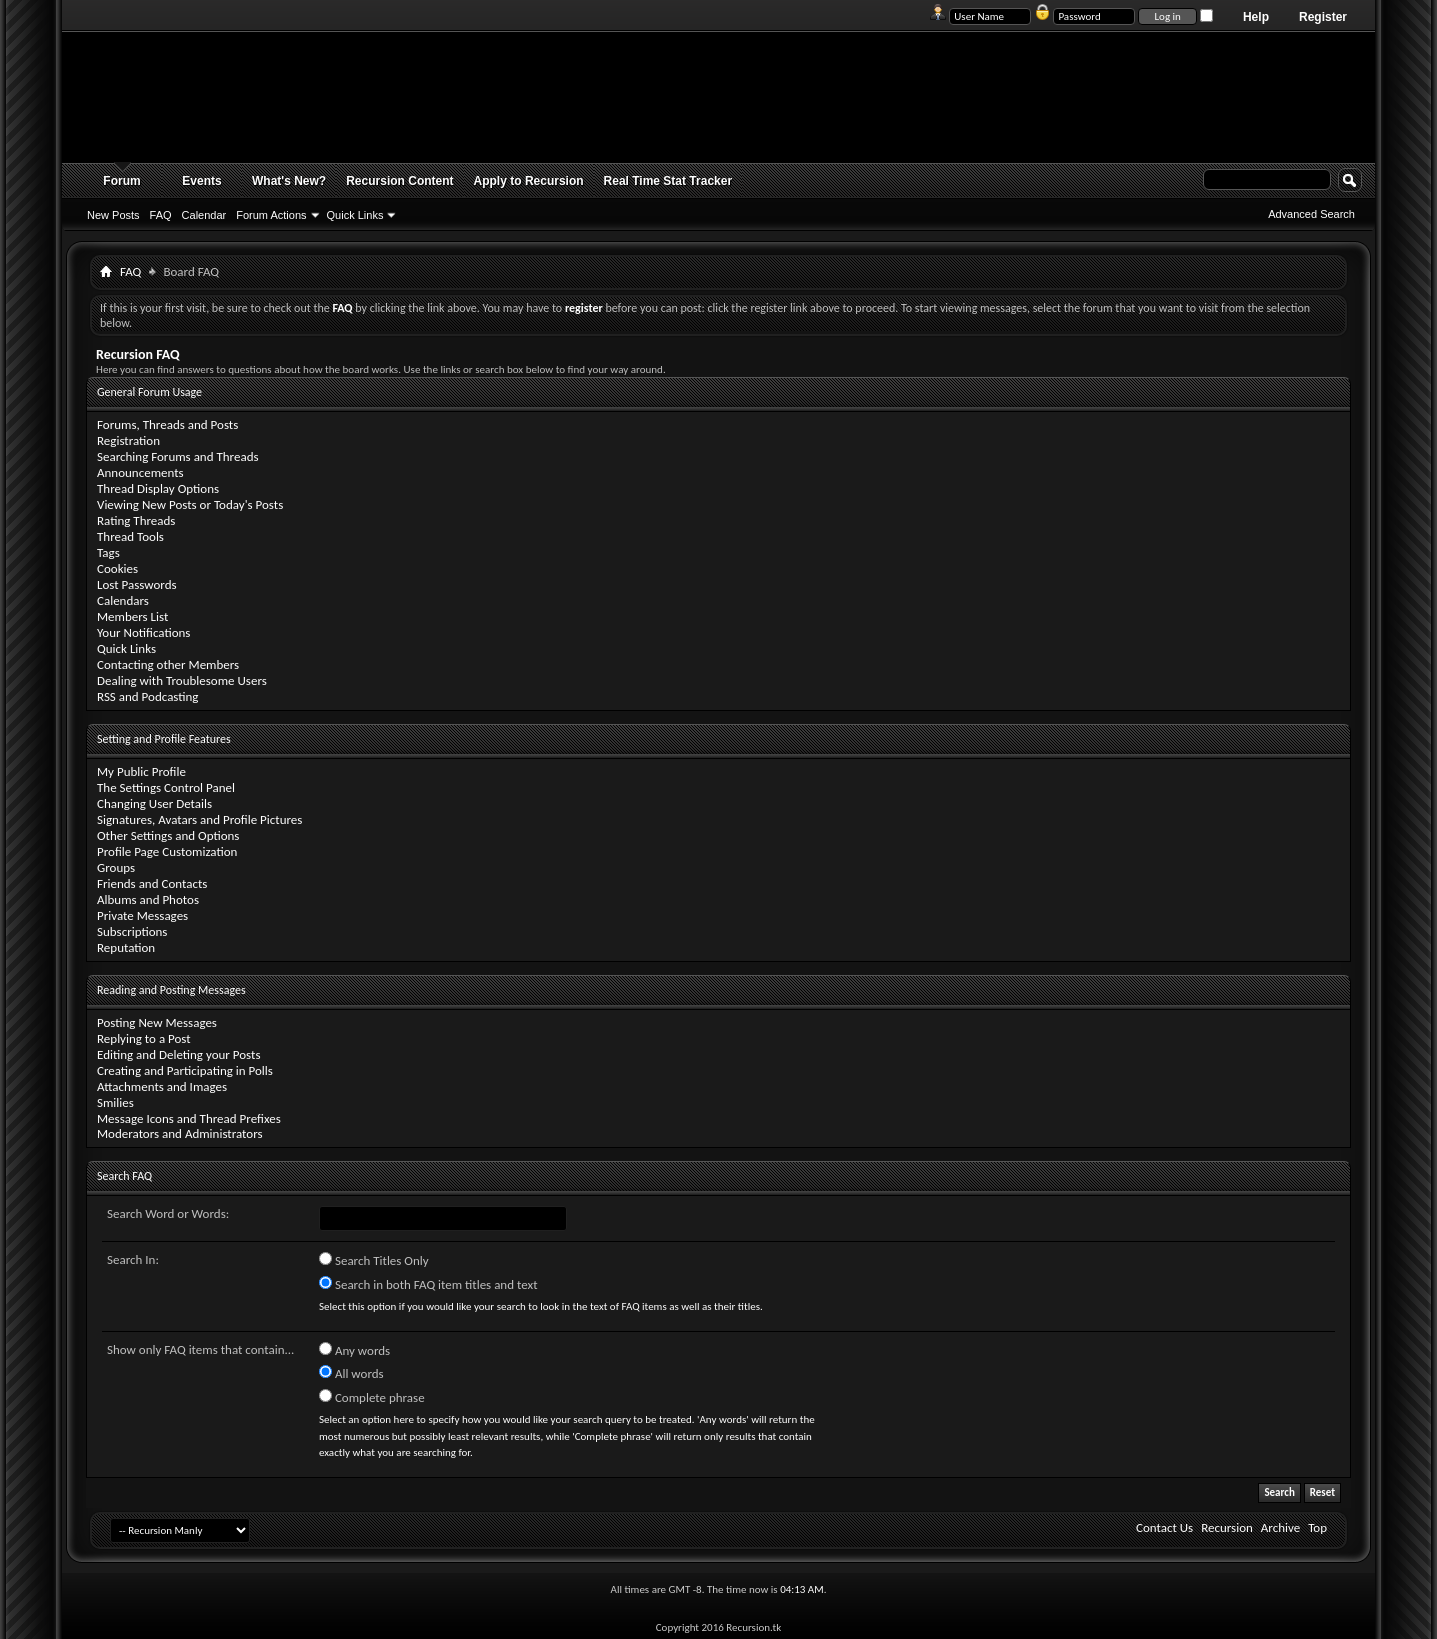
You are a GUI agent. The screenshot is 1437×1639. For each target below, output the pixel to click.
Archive (1280, 1527)
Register (1323, 17)
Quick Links (355, 215)
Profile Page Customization (167, 851)
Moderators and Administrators (180, 1133)
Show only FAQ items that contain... (200, 1349)
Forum (121, 181)
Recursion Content (399, 181)
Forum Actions (271, 215)
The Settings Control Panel (166, 787)
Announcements (140, 472)
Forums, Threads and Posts (167, 424)
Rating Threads (136, 520)
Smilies (115, 1102)
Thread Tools (130, 536)
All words (351, 1373)
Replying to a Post (144, 1038)
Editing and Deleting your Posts (178, 1054)
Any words (354, 1350)
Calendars (123, 600)
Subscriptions (132, 931)
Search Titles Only (374, 1260)
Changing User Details (154, 803)
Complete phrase (372, 1397)
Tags (108, 552)
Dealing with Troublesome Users (182, 680)
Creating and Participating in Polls (185, 1070)
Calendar (204, 215)
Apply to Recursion (529, 181)
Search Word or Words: (168, 1213)
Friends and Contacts (152, 883)
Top (1317, 1527)
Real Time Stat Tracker (668, 181)
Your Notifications (143, 632)
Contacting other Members (168, 664)
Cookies (117, 568)
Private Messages (142, 915)
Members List (132, 616)
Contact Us (1164, 1527)
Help (1256, 17)
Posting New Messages (157, 1022)
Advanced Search (1311, 214)
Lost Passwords (137, 584)
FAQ (161, 215)
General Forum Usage (149, 392)
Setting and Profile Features (164, 739)
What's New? (289, 181)
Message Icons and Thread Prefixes (189, 1118)
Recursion (1227, 1527)
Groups (116, 867)
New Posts (113, 215)
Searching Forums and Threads (178, 456)
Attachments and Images (162, 1086)
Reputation (126, 947)
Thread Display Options (158, 488)
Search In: (133, 1259)
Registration (128, 440)
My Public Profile (141, 771)
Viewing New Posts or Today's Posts (190, 504)
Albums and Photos (148, 899)
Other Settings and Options (168, 835)
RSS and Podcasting (148, 696)
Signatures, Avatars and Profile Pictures (199, 819)
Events (201, 181)
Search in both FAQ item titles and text (428, 1284)
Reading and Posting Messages (171, 990)
